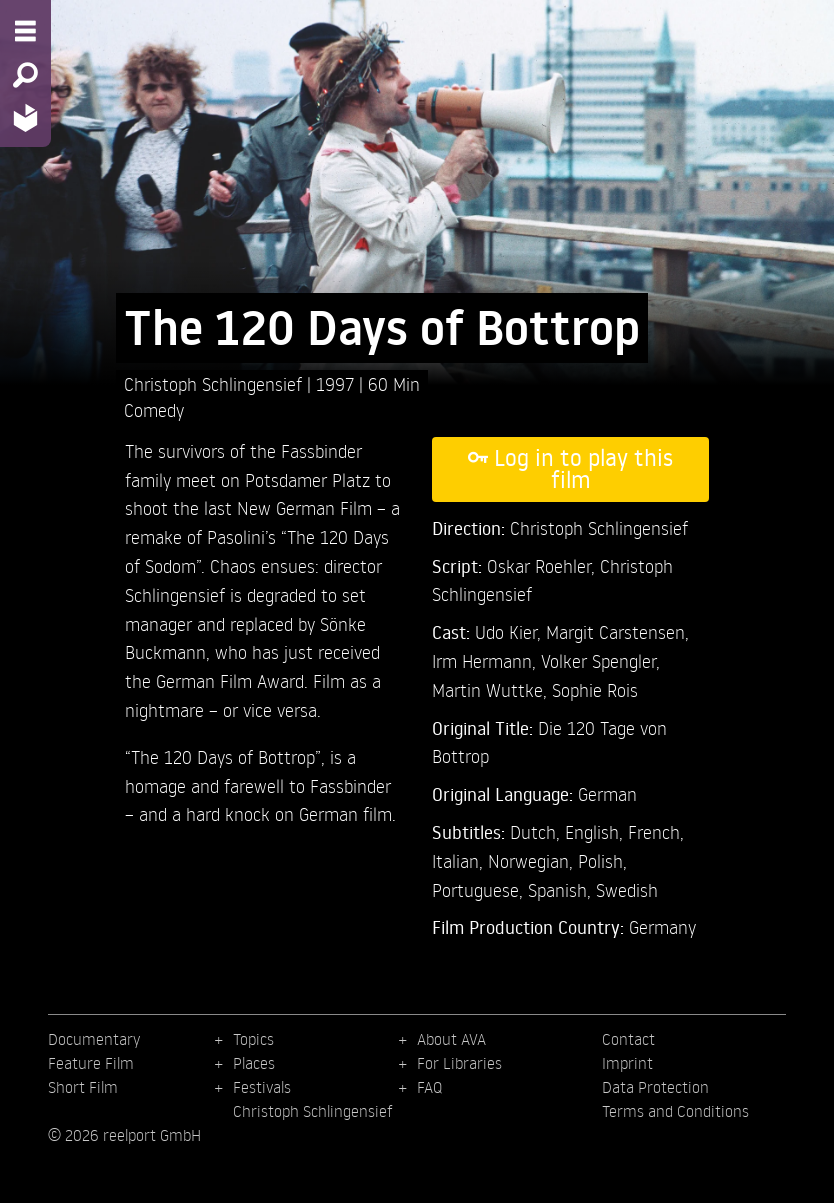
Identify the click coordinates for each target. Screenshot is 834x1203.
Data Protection (655, 1087)
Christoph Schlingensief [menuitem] (313, 1111)
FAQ (429, 1087)
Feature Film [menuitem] (91, 1063)
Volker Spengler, (600, 660)
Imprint (627, 1063)
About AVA (451, 1039)
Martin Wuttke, (492, 689)
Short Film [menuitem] (83, 1087)
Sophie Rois (595, 689)
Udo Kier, (510, 631)
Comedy (154, 409)
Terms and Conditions (675, 1111)
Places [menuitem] (254, 1063)
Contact (628, 1039)
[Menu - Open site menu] (25, 31)
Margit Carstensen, (617, 631)
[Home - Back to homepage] (25, 117)
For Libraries (459, 1063)
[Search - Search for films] (25, 75)
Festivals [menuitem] (262, 1087)
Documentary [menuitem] (94, 1039)
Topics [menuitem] (253, 1039)
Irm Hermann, (486, 660)
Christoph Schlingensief (215, 383)
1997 (337, 383)
